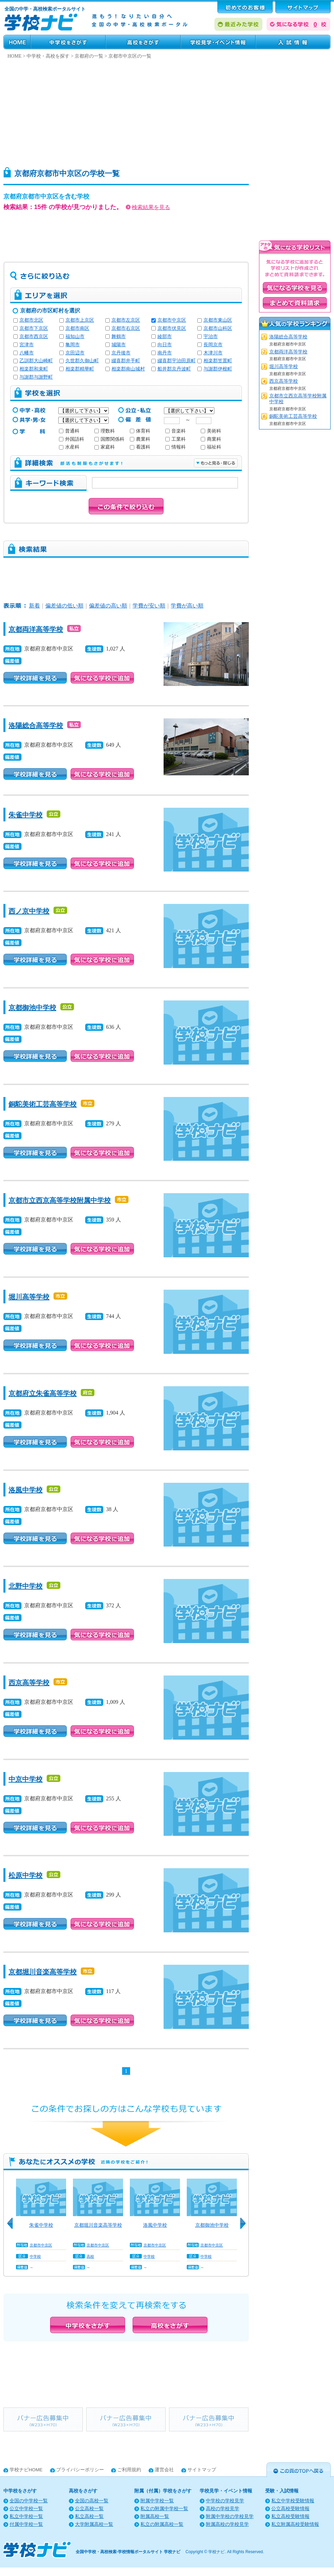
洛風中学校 (26, 1490)
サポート (303, 6)
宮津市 (26, 344)
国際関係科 (109, 439)
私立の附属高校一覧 (161, 2524)
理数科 (104, 431)
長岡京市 (213, 344)
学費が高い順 (187, 606)
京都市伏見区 (171, 328)
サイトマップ (201, 2469)
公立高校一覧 (89, 2508)
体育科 (140, 431)
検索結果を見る (148, 207)
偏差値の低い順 (64, 606)
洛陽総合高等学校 (36, 725)
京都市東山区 (217, 320)
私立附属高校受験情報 (295, 2524)
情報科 (175, 447)
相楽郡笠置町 (217, 360)
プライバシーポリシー (80, 2469)
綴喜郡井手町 (125, 360)
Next (245, 2227)
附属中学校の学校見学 (230, 2516)
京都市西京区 (33, 336)
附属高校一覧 (154, 2516)
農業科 (140, 439)
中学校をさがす (68, 42)
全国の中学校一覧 (29, 2500)
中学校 (35, 2256)
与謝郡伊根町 (217, 368)
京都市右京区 (125, 328)
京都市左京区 (125, 320)
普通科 (69, 431)
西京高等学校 (29, 1682)
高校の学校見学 (222, 2508)
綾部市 (164, 336)
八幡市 (26, 352)
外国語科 (71, 439)
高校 (90, 2256)
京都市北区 (31, 320)
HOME (17, 42)
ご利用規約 (129, 2469)
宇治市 (210, 336)
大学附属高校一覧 (94, 2524)
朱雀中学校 (26, 815)
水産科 (69, 447)
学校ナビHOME (26, 2469)
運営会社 (164, 2469)
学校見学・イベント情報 (218, 42)
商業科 (211, 439)
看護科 (140, 447)
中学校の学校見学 (225, 2500)
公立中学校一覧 (26, 2508)
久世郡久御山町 (82, 360)
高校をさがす (143, 42)
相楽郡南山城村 (128, 368)
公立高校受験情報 (290, 2508)
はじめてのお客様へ (245, 6)
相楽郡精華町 (79, 368)
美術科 (211, 431)
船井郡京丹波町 (174, 368)
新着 (34, 606)
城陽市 (118, 344)
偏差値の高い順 (108, 606)
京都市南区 (77, 328)
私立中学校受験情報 (292, 2500)
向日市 (164, 344)
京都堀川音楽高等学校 (43, 1972)
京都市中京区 (171, 320)
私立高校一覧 (89, 2516)
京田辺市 (75, 352)
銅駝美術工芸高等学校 (43, 1104)
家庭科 (104, 447)
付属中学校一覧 (26, 2524)
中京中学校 (26, 1779)
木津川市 (213, 352)
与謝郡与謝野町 (36, 377)
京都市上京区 (79, 320)
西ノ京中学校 (29, 911)
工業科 (175, 439)
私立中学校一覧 (26, 2516)
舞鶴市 (118, 336)
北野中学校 (26, 1586)
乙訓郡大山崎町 (36, 360)
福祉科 (211, 447)
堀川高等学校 (29, 1297)
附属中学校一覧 (157, 2500)
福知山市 (75, 336)
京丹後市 (121, 352)
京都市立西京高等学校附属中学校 (60, 1200)
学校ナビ (216, 2551)
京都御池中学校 (32, 1007)
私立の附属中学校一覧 (164, 2508)
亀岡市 (72, 344)
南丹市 (164, 352)
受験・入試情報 (293, 42)
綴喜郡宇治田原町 (176, 360)
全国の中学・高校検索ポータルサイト (45, 9)
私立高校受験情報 (290, 2516)
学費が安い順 (149, 606)
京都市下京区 (33, 328)
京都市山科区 (217, 328)
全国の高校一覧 (91, 2500)
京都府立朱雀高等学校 (43, 1393)
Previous (12, 2227)
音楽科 (175, 431)
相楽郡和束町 (33, 368)
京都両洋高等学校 (36, 629)
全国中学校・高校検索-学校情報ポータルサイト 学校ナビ (128, 2551)
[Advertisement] (132, 111)
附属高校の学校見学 (227, 2524)
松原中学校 (26, 1875)
